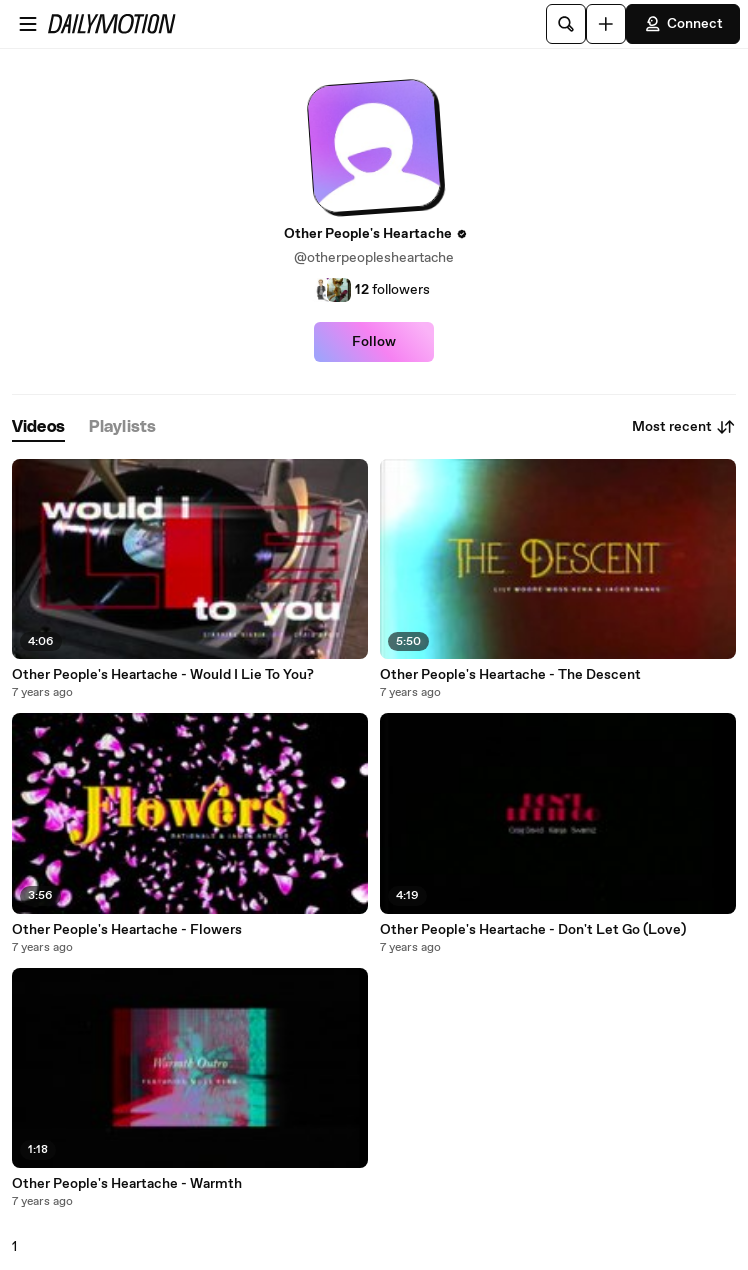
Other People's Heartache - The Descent (510, 675)
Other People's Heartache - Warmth (127, 1184)
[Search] (566, 24)
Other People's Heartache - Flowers (127, 930)
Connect (683, 24)
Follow (374, 342)
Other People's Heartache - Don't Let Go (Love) (533, 930)
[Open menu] (28, 24)
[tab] (38, 427)
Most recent (684, 427)
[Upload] (606, 24)
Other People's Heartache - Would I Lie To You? (163, 675)
